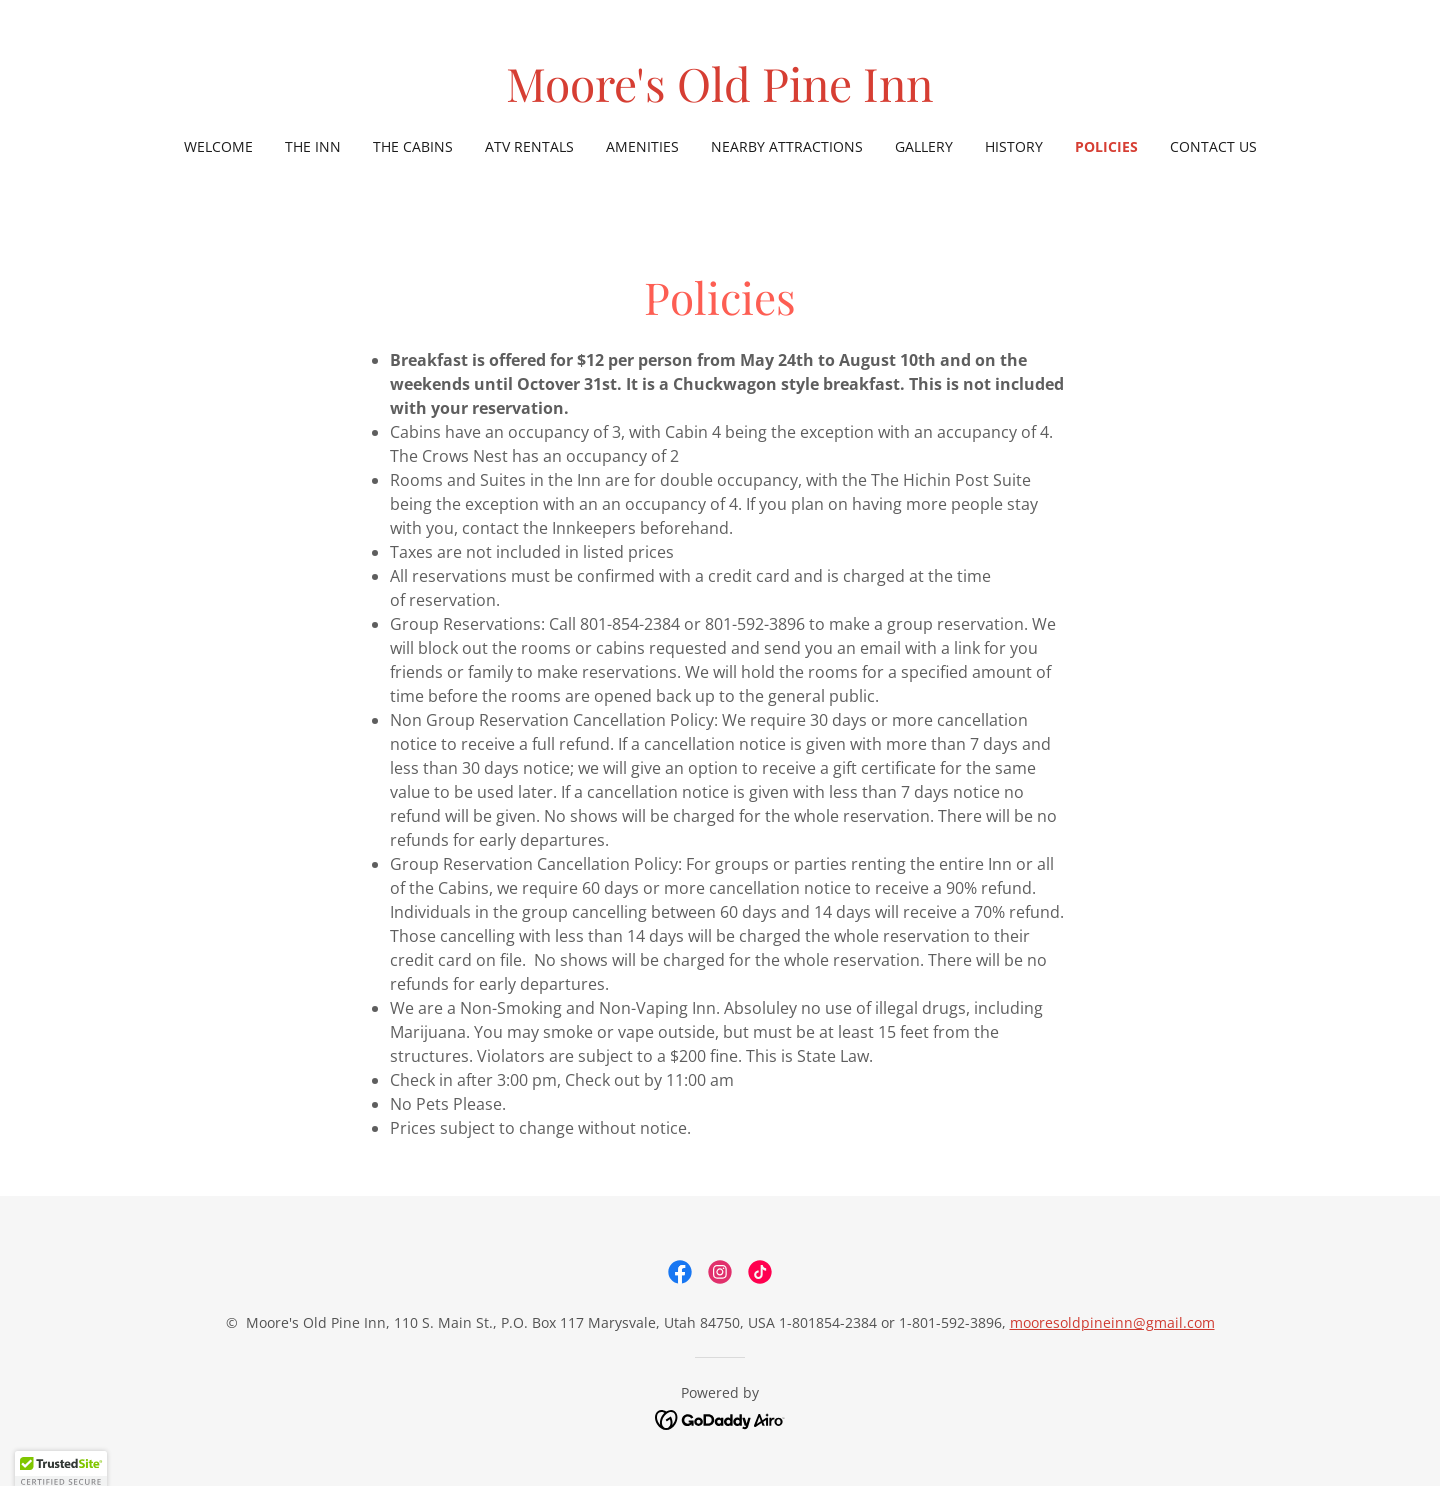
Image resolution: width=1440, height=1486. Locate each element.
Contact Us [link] (1213, 146)
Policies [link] (1106, 146)
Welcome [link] (218, 146)
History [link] (1014, 146)
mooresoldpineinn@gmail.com (1112, 1322)
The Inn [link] (313, 146)
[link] (719, 96)
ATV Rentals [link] (529, 146)
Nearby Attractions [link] (787, 146)
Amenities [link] (642, 146)
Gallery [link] (924, 146)
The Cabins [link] (413, 146)
